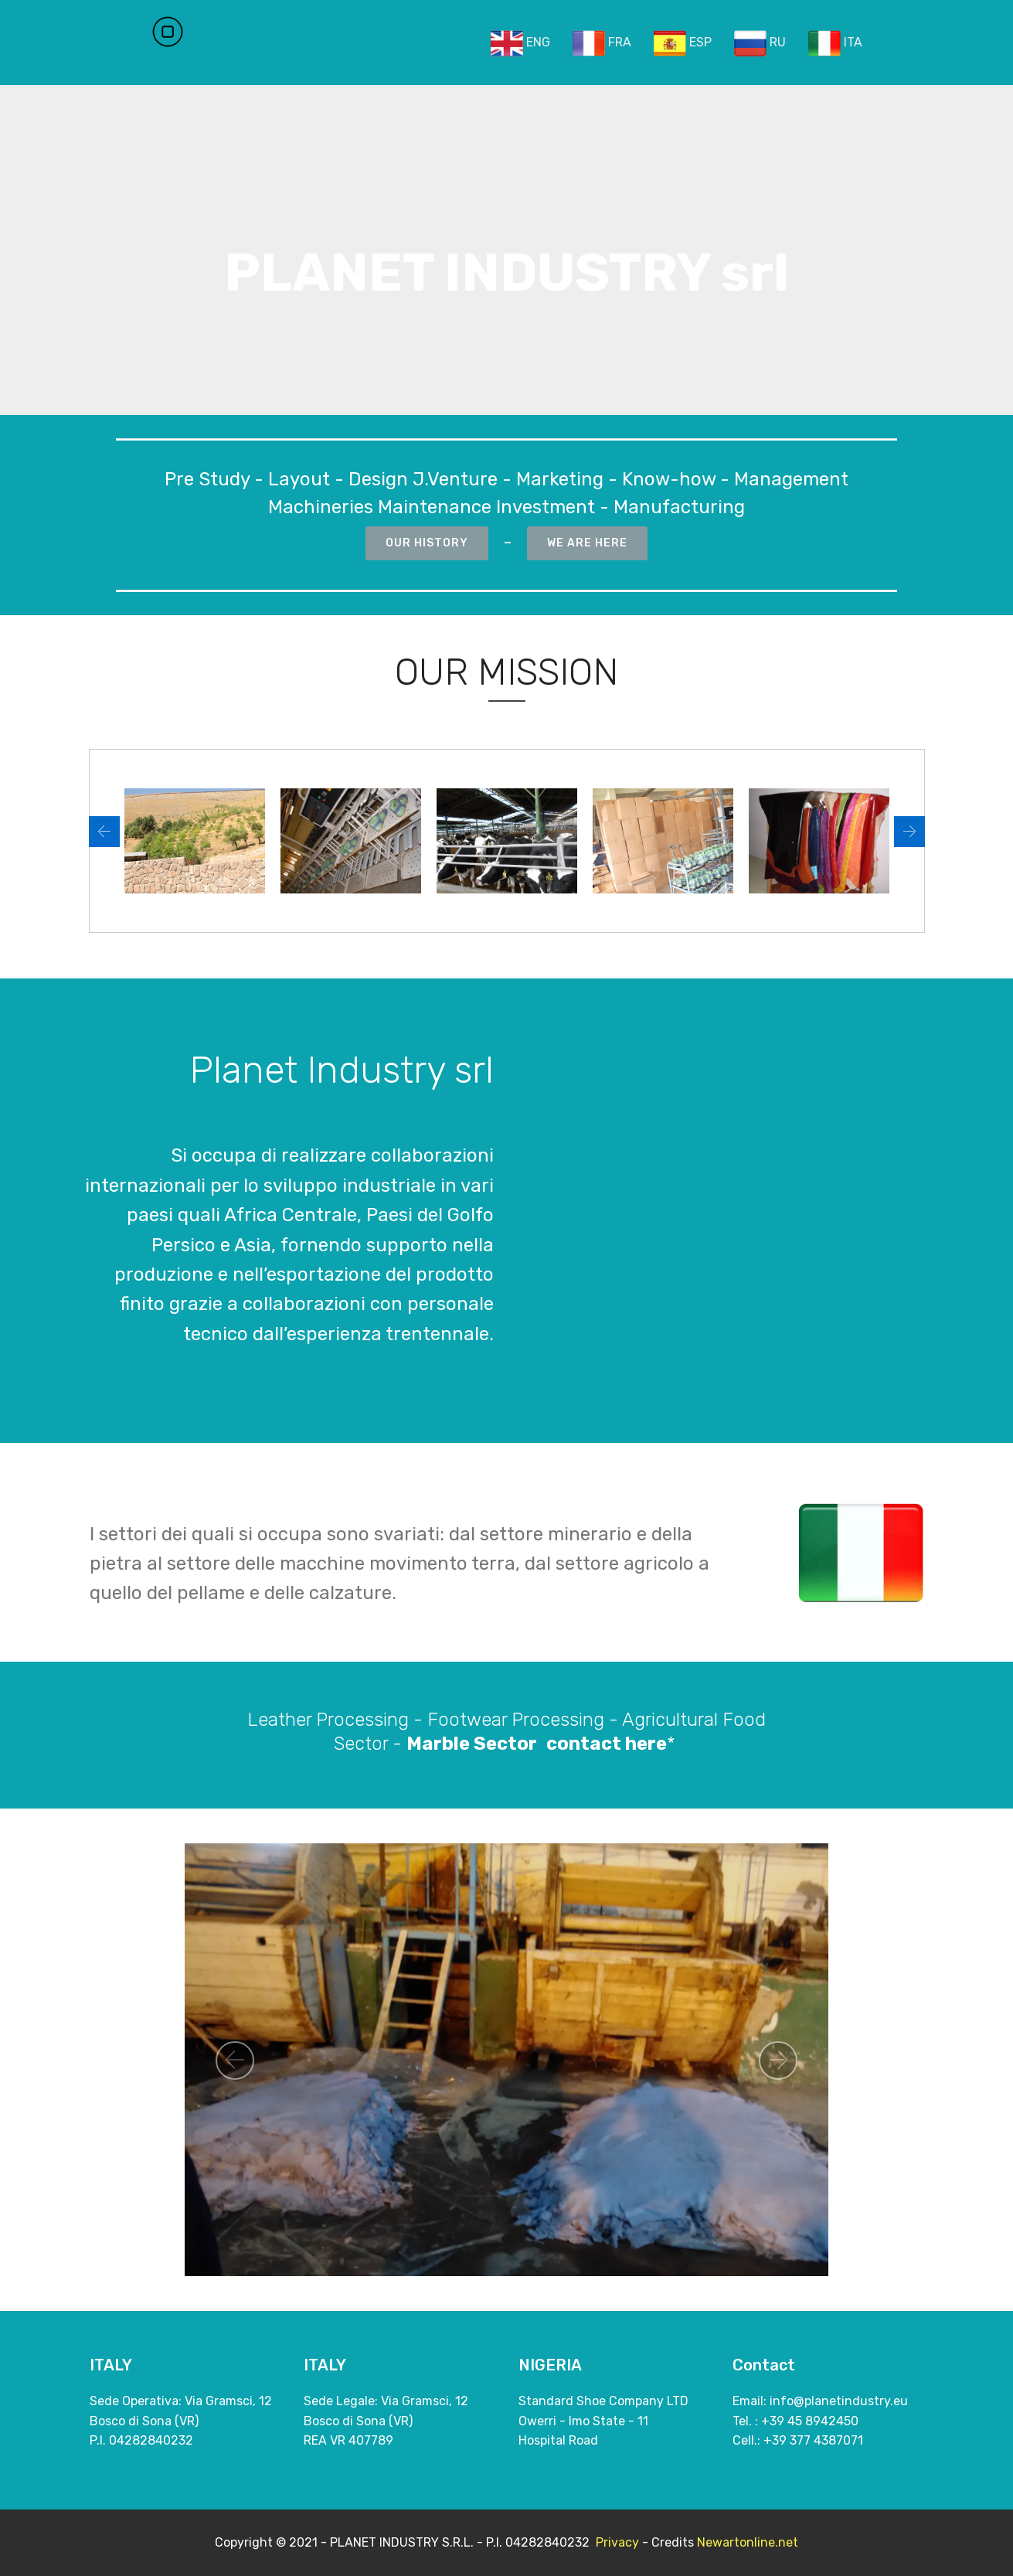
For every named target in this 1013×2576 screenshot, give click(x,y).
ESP (683, 43)
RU (760, 43)
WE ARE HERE (587, 543)
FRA (602, 43)
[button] (104, 831)
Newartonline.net (747, 2542)
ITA (835, 43)
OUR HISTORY (427, 543)
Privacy (617, 2542)
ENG (520, 43)
